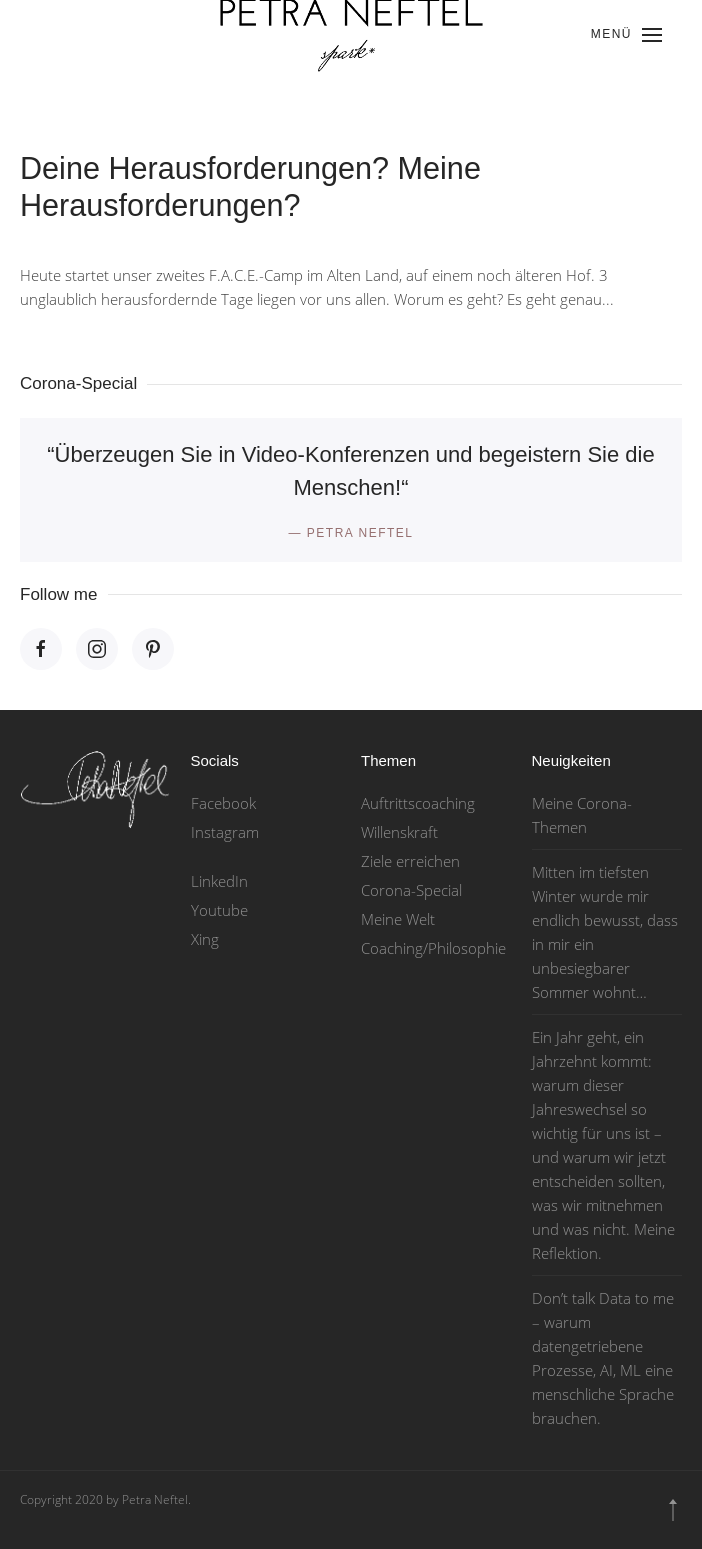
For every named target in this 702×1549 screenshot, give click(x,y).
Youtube (219, 910)
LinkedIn (219, 881)
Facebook (223, 803)
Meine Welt (398, 919)
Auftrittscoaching (418, 803)
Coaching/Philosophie (433, 948)
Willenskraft (399, 832)
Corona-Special (411, 890)
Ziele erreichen (410, 861)
